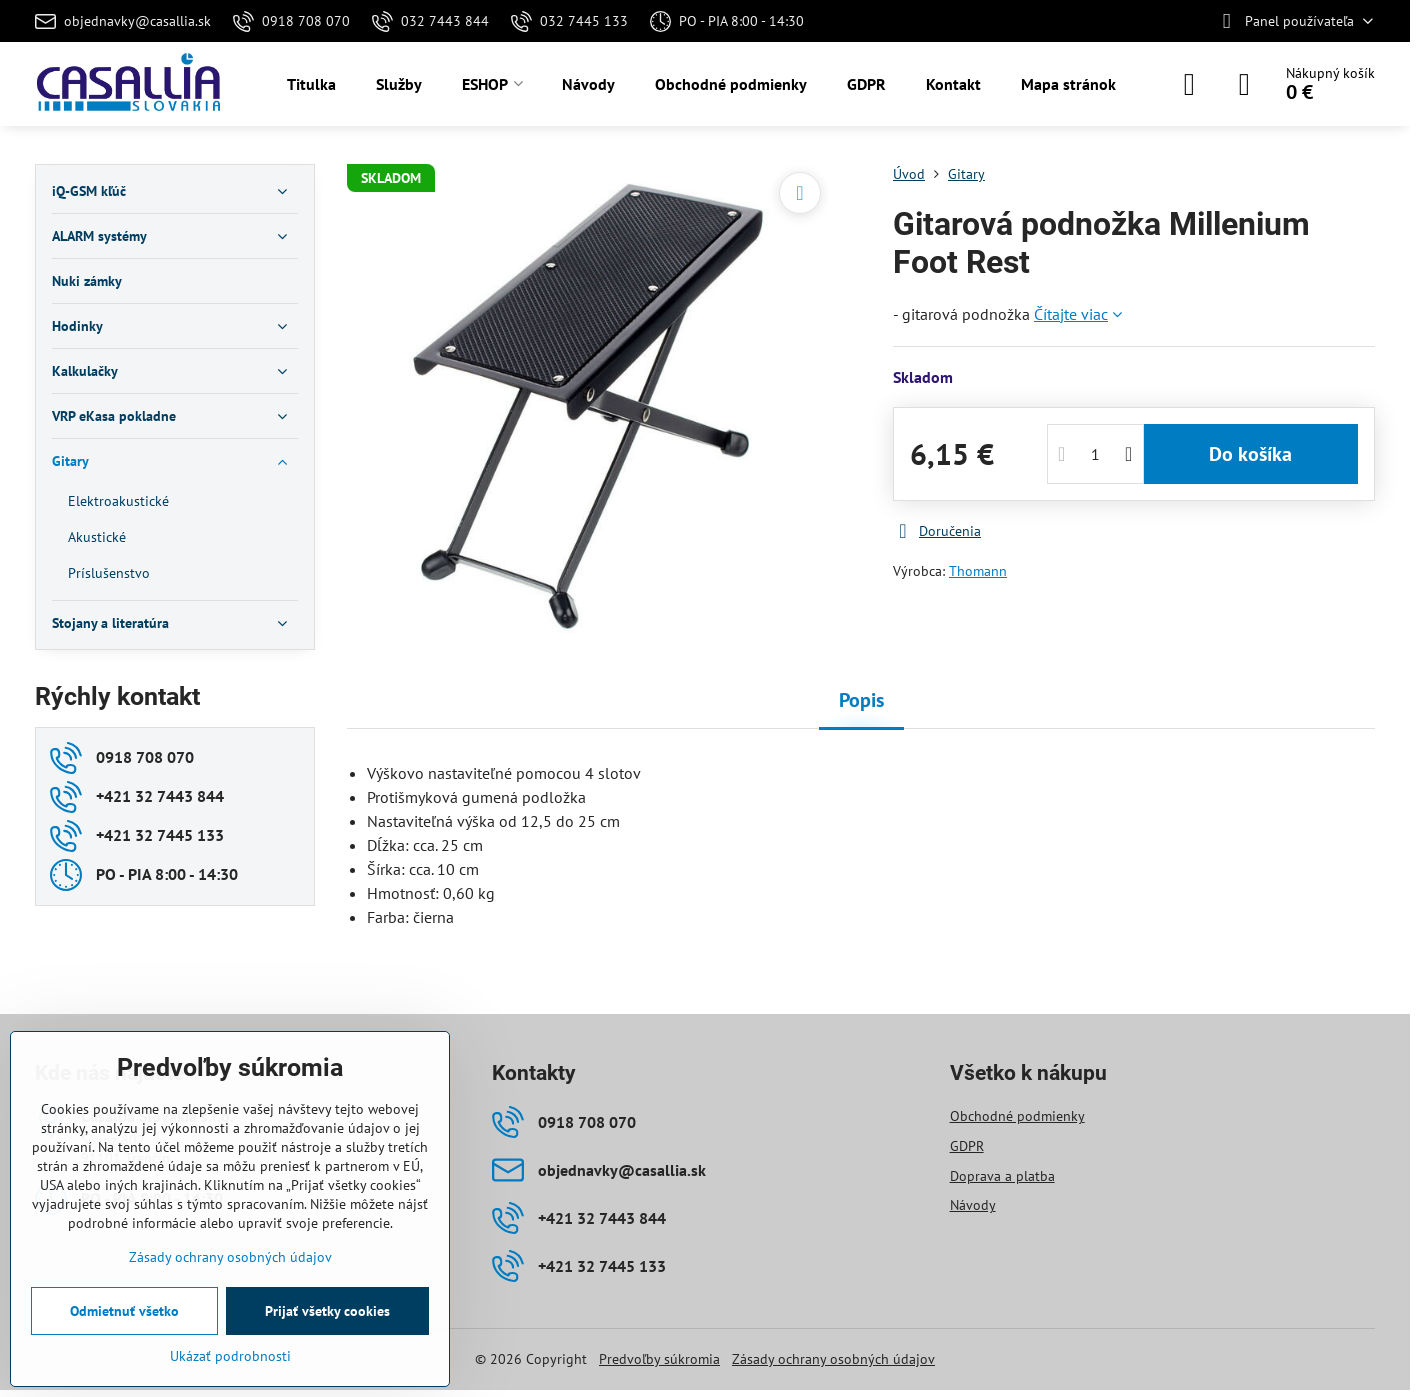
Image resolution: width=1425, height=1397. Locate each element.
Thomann (978, 571)
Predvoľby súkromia (659, 1359)
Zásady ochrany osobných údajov (833, 1359)
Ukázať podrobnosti (230, 1356)
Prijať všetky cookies (327, 1311)
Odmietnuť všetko (124, 1311)
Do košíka (1250, 454)
